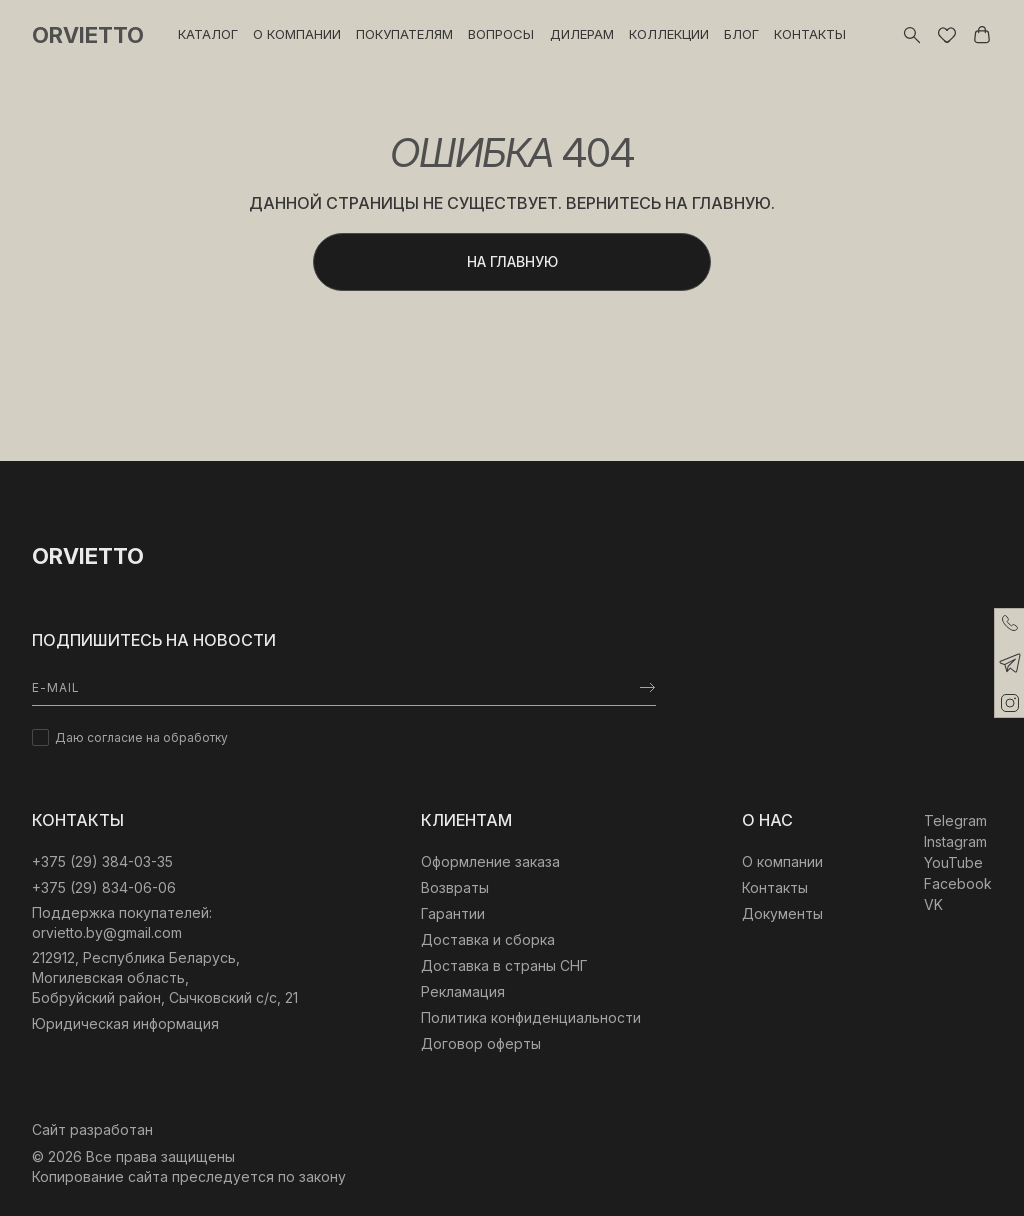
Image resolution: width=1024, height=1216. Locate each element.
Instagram (955, 841)
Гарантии (453, 913)
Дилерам (582, 34)
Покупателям (404, 34)
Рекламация (463, 991)
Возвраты (455, 887)
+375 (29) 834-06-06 (104, 887)
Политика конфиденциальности (531, 1017)
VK (933, 904)
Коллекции (669, 34)
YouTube (953, 862)
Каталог (208, 34)
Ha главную (512, 261)
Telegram (955, 820)
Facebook (958, 883)
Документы (782, 913)
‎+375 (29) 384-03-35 (102, 861)
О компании (297, 34)
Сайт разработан (92, 1129)
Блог (741, 34)
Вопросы (501, 34)
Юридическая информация (125, 1023)
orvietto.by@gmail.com (107, 932)
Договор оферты (481, 1043)
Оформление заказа (490, 861)
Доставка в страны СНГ (504, 965)
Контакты (810, 34)
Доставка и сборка (488, 939)
